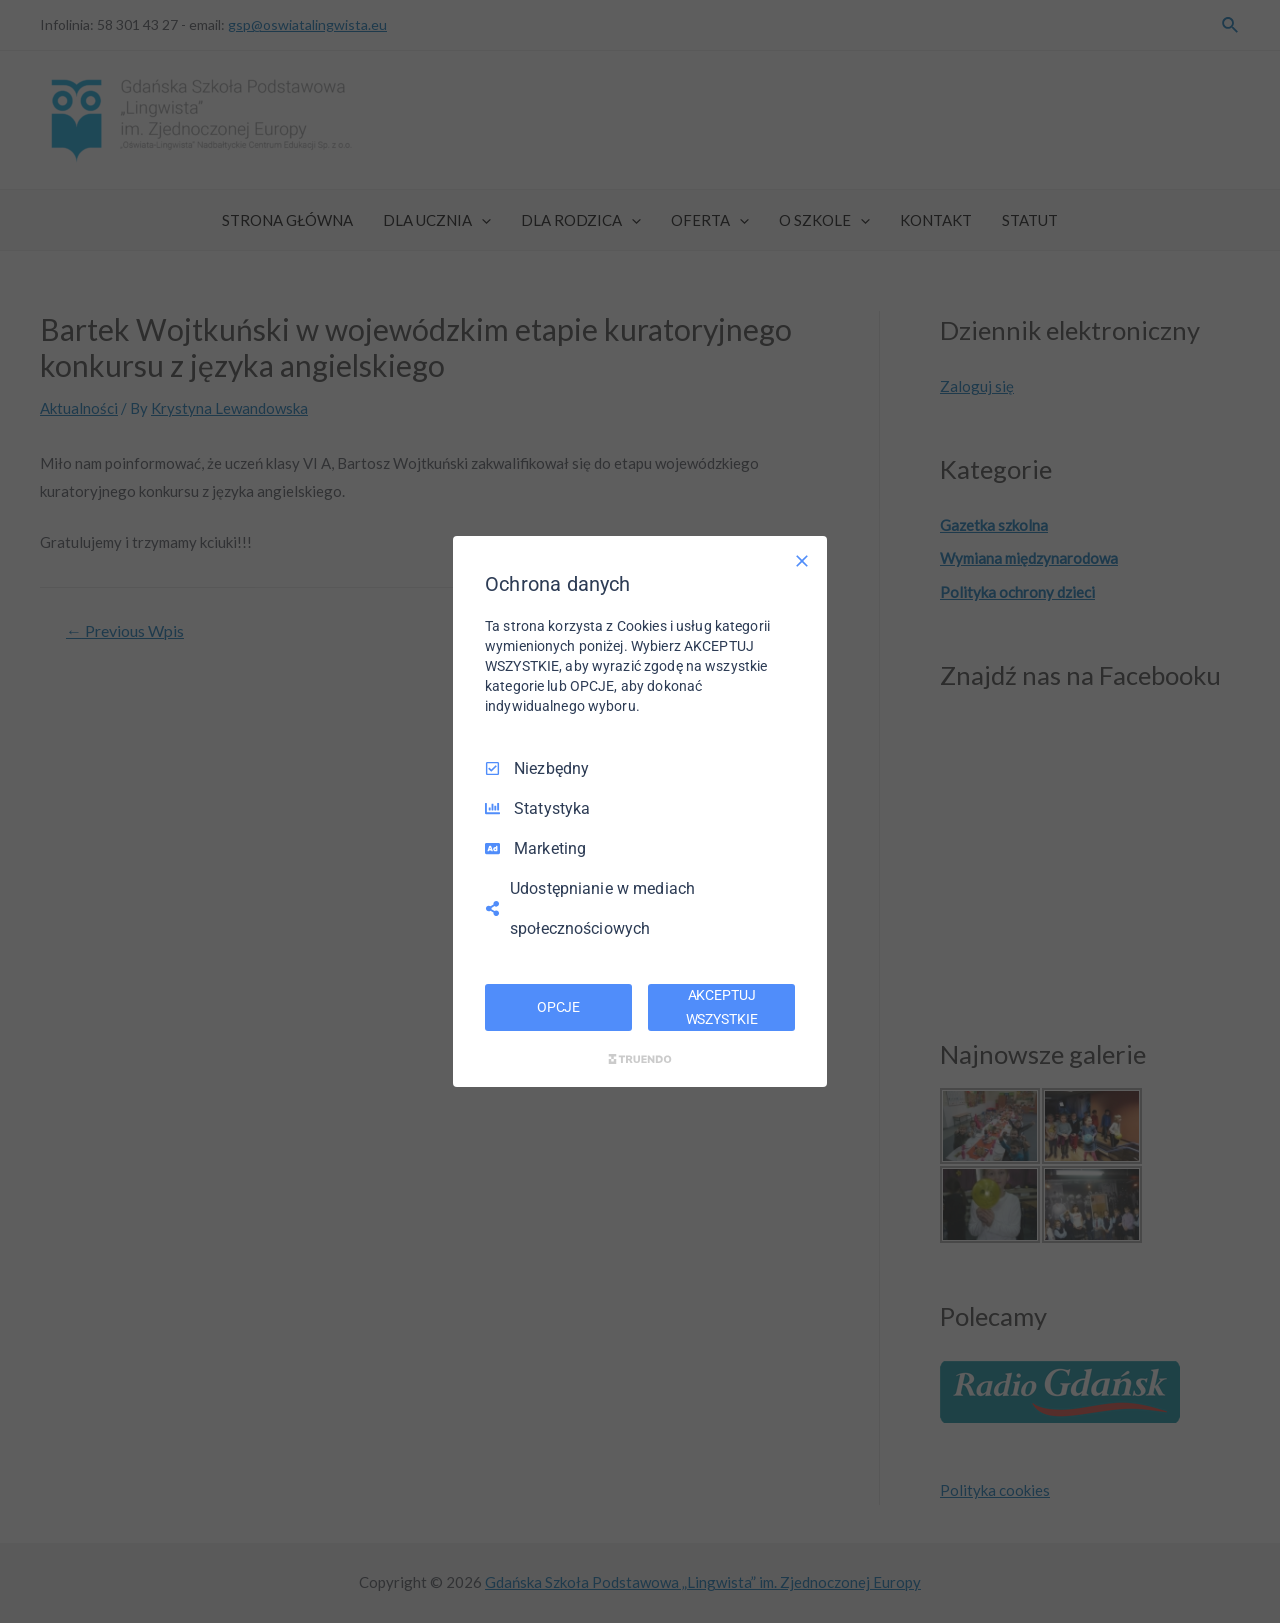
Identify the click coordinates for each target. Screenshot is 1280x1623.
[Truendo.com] (640, 1059)
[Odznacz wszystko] (802, 561)
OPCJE (558, 1007)
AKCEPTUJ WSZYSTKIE (722, 1007)
